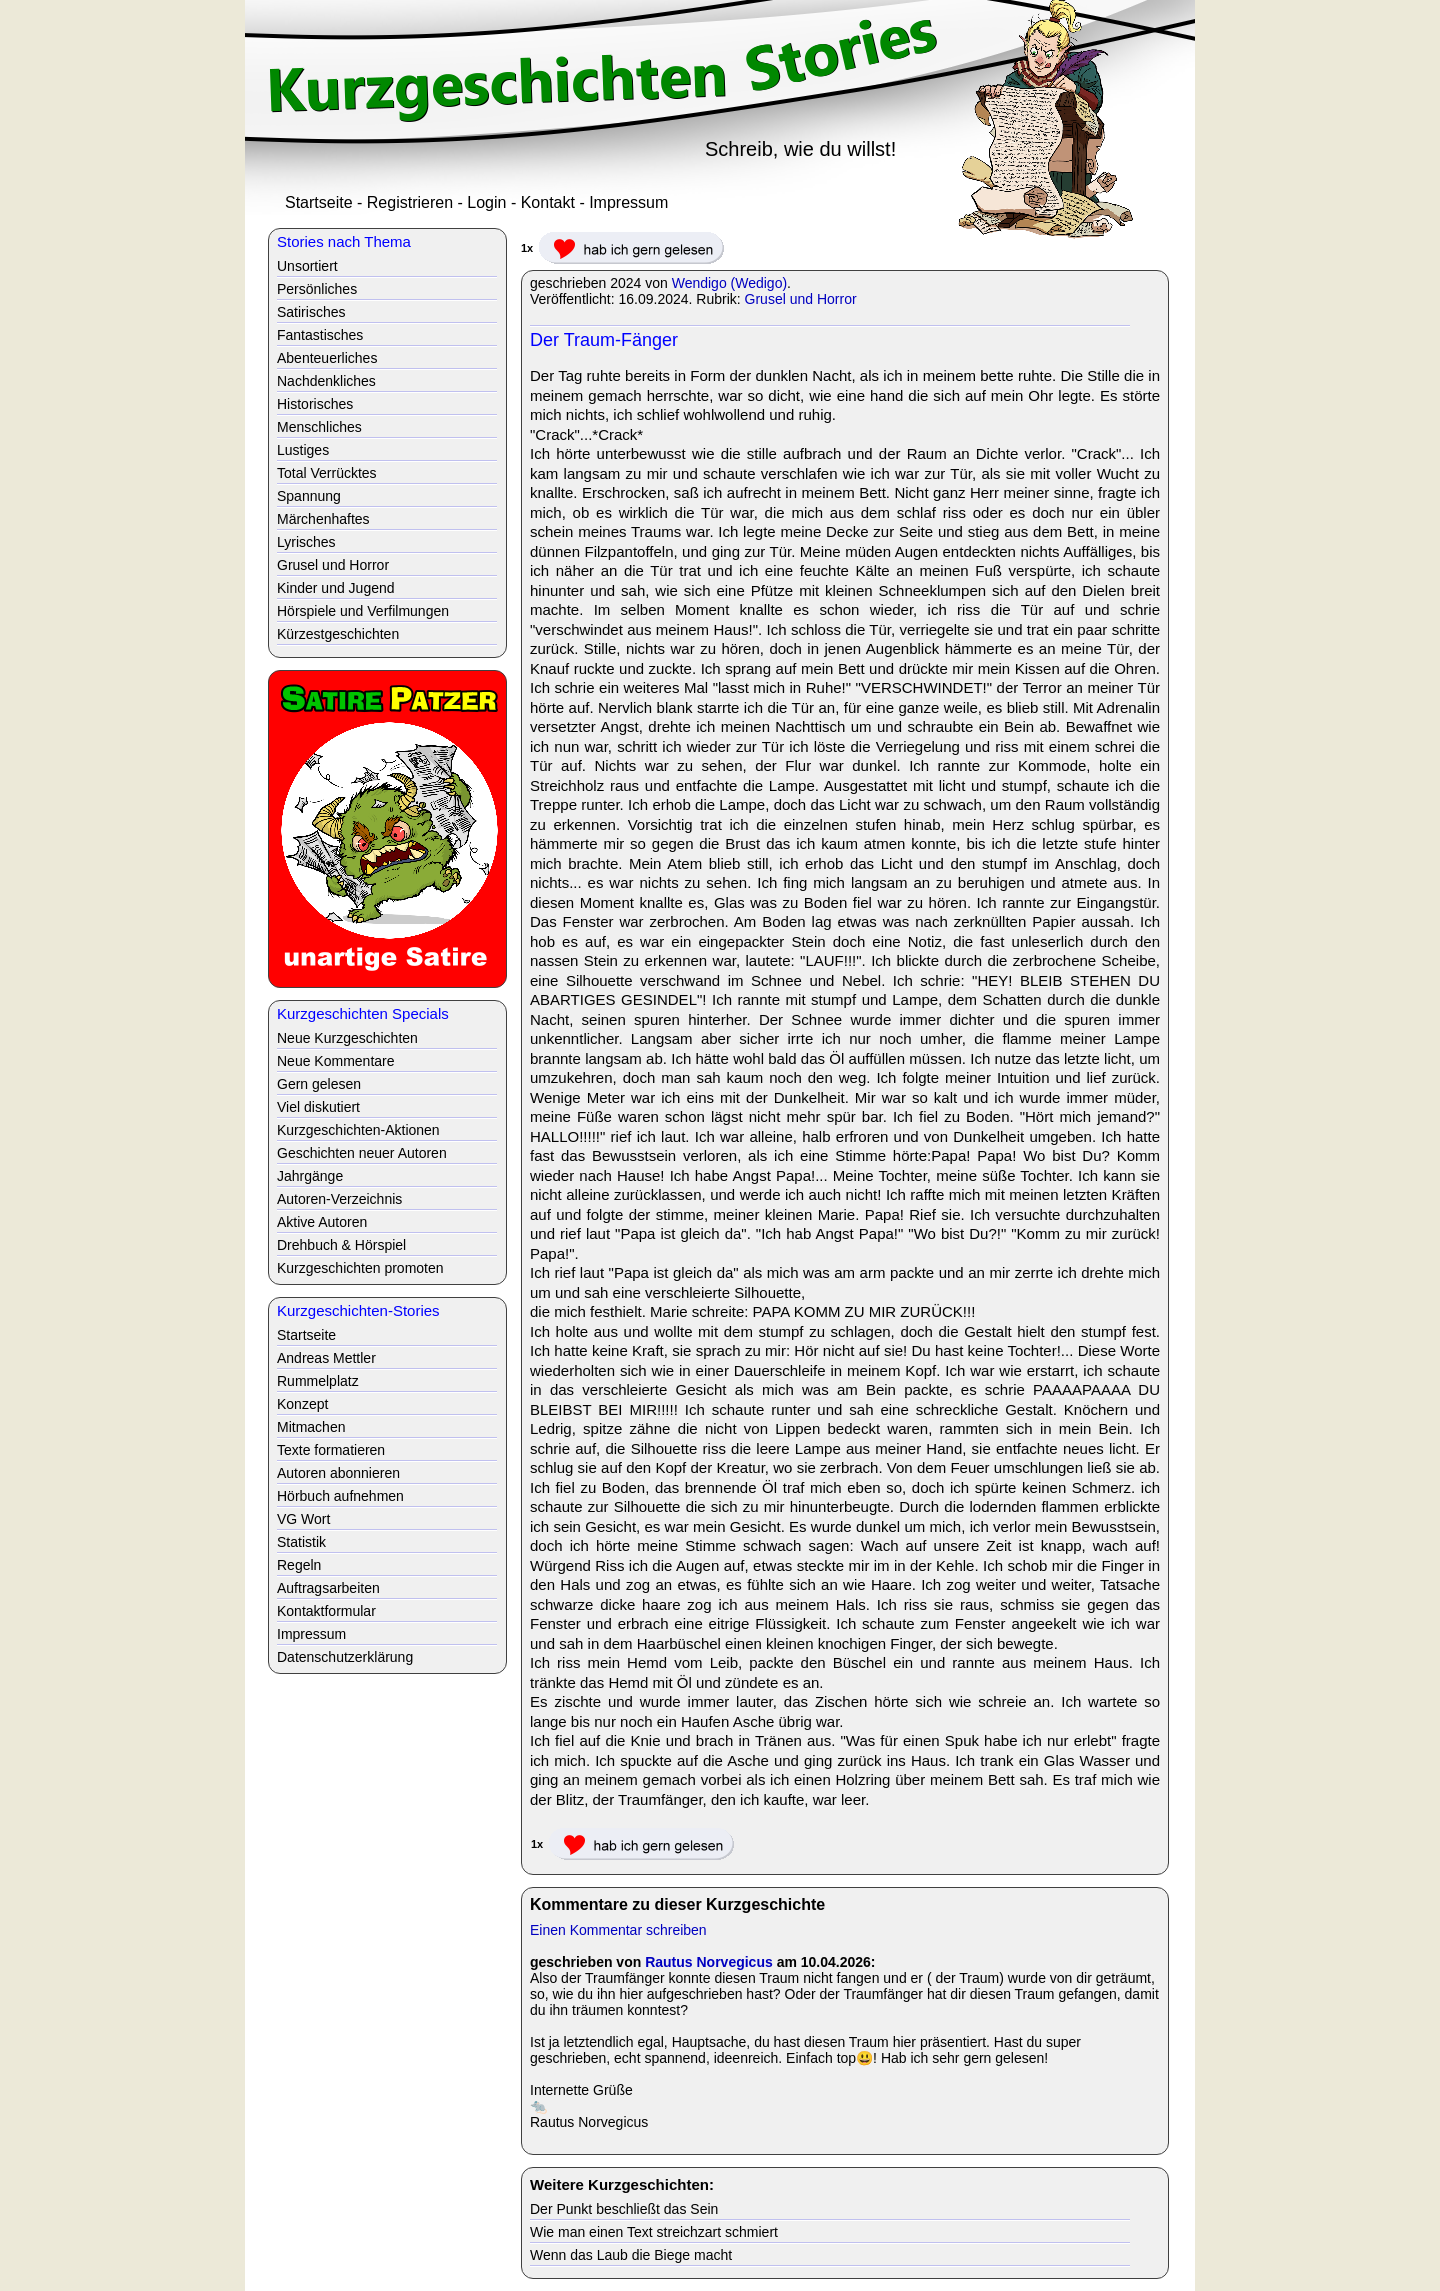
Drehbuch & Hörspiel (341, 1245)
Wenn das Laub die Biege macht (631, 2255)
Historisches (315, 404)
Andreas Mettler (326, 1358)
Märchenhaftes (323, 519)
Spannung (309, 496)
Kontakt (548, 202)
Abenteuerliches (327, 358)
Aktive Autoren (322, 1222)
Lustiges (303, 450)
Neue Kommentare (336, 1061)
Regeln (299, 1565)
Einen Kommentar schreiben (618, 1930)
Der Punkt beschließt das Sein (624, 2209)
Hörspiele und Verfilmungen (363, 611)
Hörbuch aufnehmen (340, 1496)
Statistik (301, 1542)
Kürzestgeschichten (338, 634)
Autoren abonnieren (338, 1473)
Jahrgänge (310, 1176)
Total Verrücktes (327, 473)
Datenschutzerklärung (345, 1657)
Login (486, 202)
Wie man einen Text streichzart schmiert (654, 2232)
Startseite (319, 202)
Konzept (302, 1404)
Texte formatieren (331, 1450)
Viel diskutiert (318, 1107)
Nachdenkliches (326, 381)
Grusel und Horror (801, 299)
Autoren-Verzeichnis (339, 1199)
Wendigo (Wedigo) (729, 283)
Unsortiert (307, 266)
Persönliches (317, 289)
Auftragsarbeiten (328, 1588)
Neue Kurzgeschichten (347, 1038)
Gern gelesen (319, 1084)
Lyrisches (306, 542)
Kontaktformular (326, 1611)
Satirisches (311, 312)
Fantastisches (320, 335)
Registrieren (410, 202)
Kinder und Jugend (336, 588)
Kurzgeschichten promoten (360, 1268)
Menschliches (319, 427)
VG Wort (303, 1519)
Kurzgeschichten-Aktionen (358, 1130)
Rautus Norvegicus (709, 1962)
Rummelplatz (318, 1381)
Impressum (628, 202)
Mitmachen (311, 1427)
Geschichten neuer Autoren (362, 1153)
